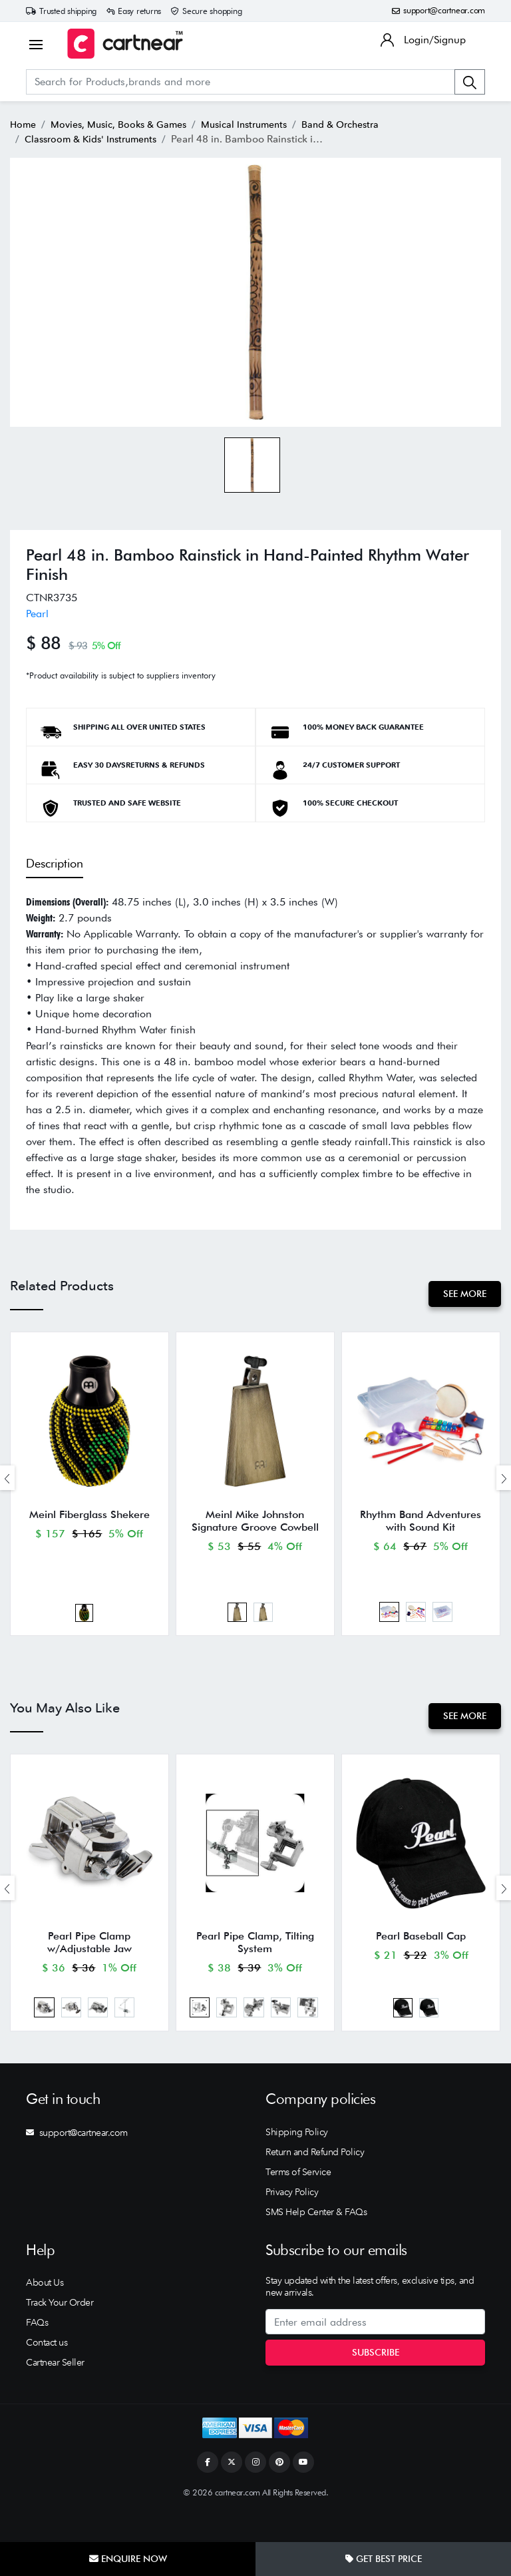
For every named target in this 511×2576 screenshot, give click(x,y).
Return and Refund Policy (314, 2182)
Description (54, 863)
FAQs (37, 2353)
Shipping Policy (296, 2162)
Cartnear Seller (55, 2393)
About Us (44, 2313)
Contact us (46, 2373)
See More (462, 1293)
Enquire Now (128, 2558)
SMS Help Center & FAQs (316, 2242)
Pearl (37, 613)
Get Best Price (383, 2558)
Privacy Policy (291, 2222)
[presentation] (7, 1484)
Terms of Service (298, 2202)
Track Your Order (59, 2333)
